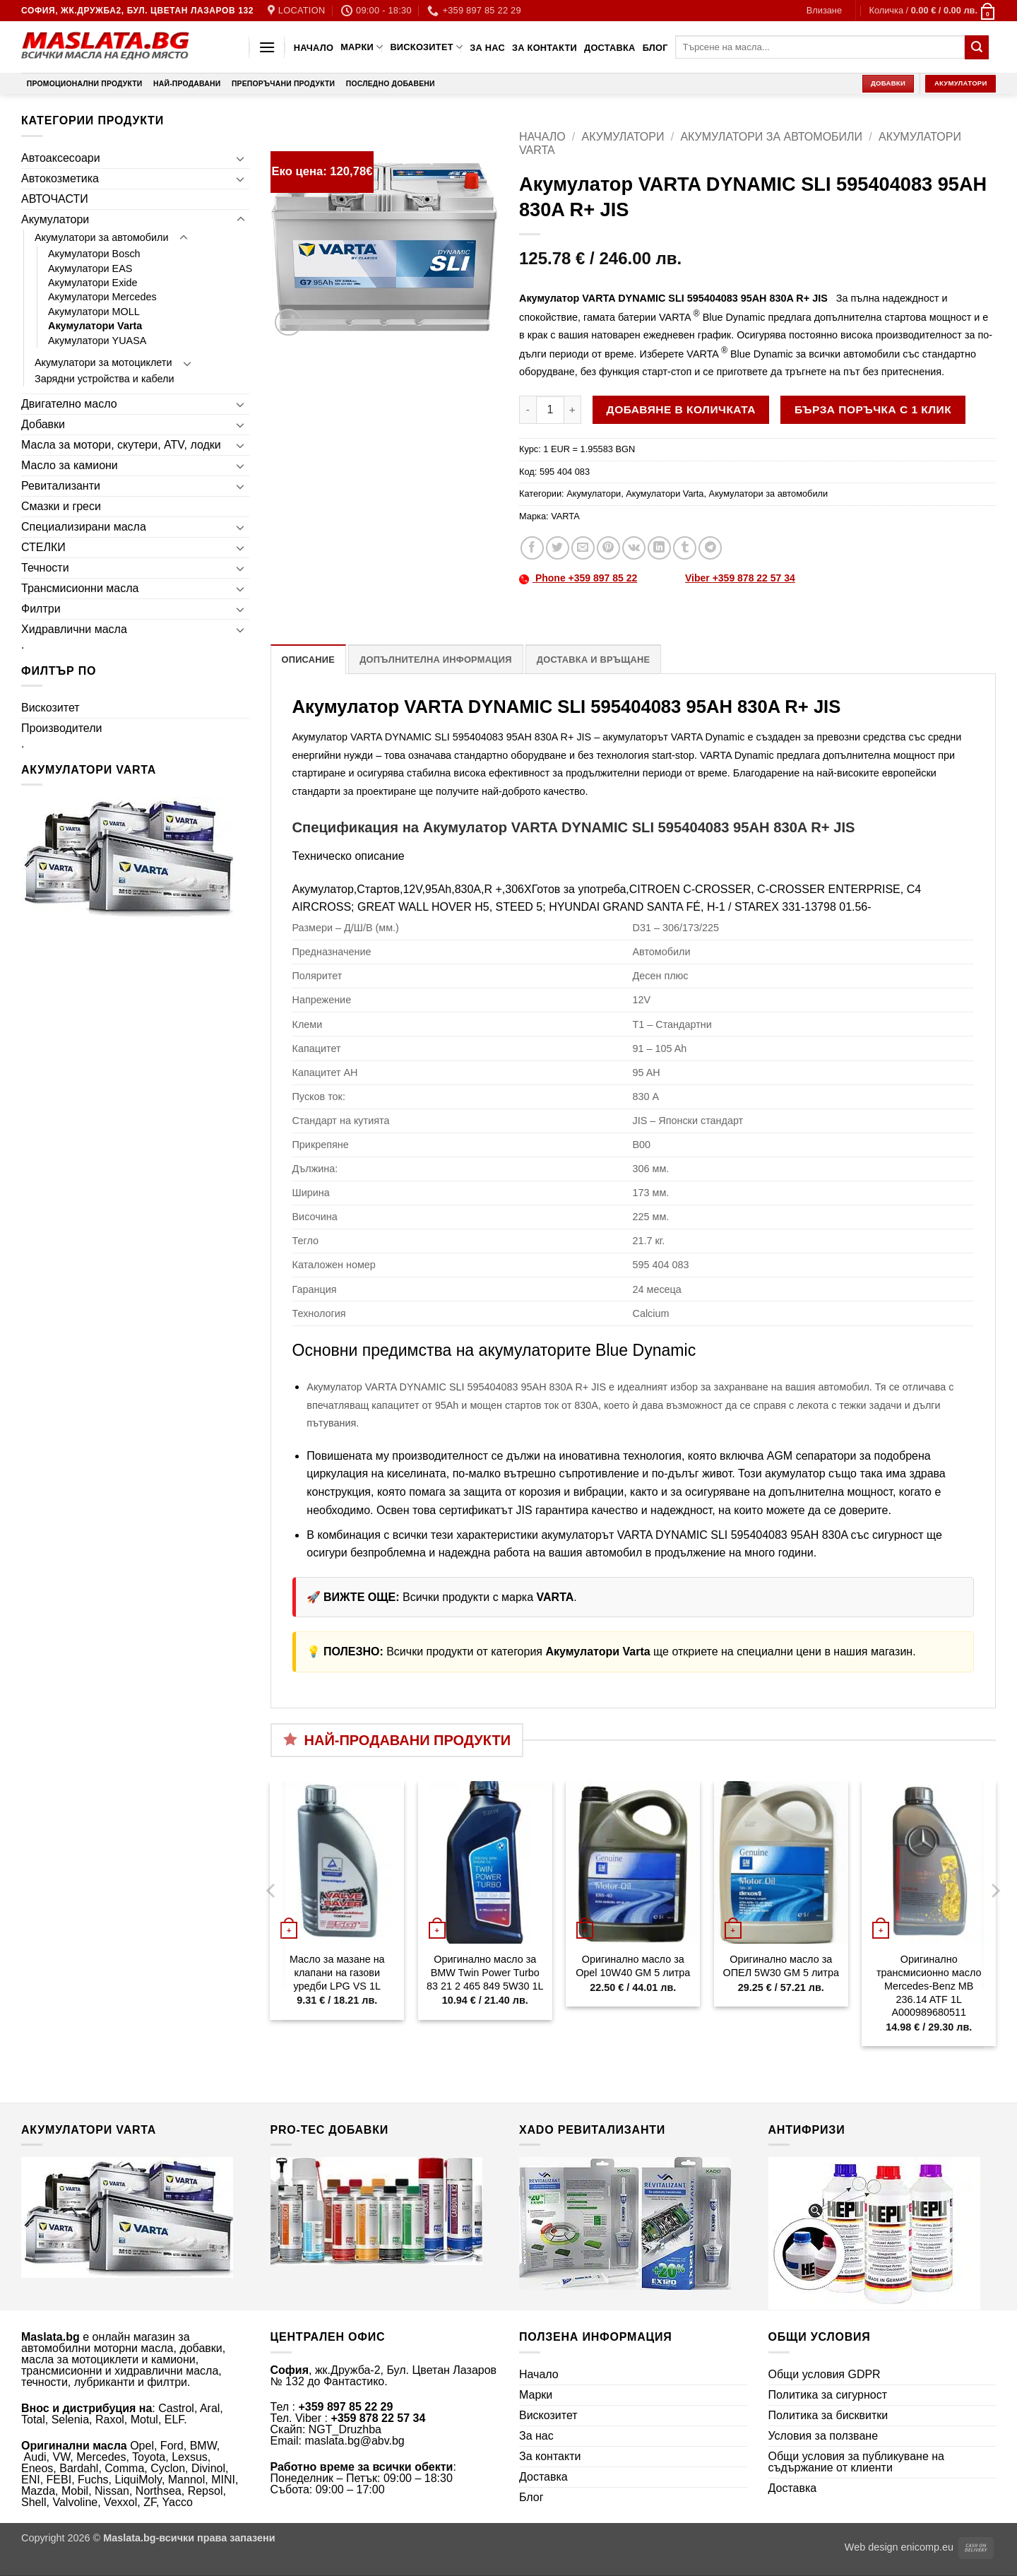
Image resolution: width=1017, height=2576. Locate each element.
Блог (655, 47)
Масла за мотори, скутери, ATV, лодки (121, 445)
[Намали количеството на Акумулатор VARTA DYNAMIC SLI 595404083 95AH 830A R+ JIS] (527, 410)
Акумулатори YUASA (97, 340)
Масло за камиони (69, 465)
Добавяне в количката (681, 409)
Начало (313, 47)
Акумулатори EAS (90, 268)
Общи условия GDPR (824, 2374)
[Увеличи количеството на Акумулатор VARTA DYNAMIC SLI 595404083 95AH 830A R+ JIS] (572, 410)
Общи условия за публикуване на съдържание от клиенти (856, 2462)
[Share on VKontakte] (634, 548)
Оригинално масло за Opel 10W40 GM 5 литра (633, 1966)
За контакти (544, 47)
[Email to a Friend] (583, 548)
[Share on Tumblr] (684, 548)
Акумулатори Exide (93, 282)
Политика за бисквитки (828, 2415)
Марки (361, 47)
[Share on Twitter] (557, 548)
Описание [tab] (308, 659)
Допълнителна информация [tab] (435, 659)
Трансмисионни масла (79, 588)
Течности (45, 568)
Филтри (41, 609)
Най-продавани (186, 84)
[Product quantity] (550, 410)
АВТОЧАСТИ (54, 199)
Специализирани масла (83, 527)
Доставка (610, 47)
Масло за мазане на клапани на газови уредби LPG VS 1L (337, 1972)
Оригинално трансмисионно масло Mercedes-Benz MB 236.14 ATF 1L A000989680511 (928, 1986)
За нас (487, 47)
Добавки (43, 424)
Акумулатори (55, 219)
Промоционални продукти (85, 84)
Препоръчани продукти (283, 84)
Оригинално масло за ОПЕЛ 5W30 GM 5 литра (781, 1966)
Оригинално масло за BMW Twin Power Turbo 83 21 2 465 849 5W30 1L (485, 1972)
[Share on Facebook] (532, 548)
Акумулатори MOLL (94, 311)
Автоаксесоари (60, 158)
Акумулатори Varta (95, 325)
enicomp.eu (927, 2547)
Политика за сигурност (828, 2395)
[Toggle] (240, 158)
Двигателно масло (69, 404)
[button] (824, 10)
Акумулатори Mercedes (102, 296)
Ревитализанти (60, 486)
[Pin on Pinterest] (608, 548)
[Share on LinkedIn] (659, 548)
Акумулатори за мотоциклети (103, 362)
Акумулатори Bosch (94, 253)
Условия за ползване (823, 2436)
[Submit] (977, 47)
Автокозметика (60, 178)
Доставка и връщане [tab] (593, 659)
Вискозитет (426, 47)
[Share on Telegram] (710, 548)
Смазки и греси (61, 506)
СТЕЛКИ (43, 547)
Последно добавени (390, 84)
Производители (61, 728)
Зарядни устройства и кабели (104, 378)
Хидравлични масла (74, 629)
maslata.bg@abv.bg (354, 2441)
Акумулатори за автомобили (102, 237)
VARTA (565, 516)
